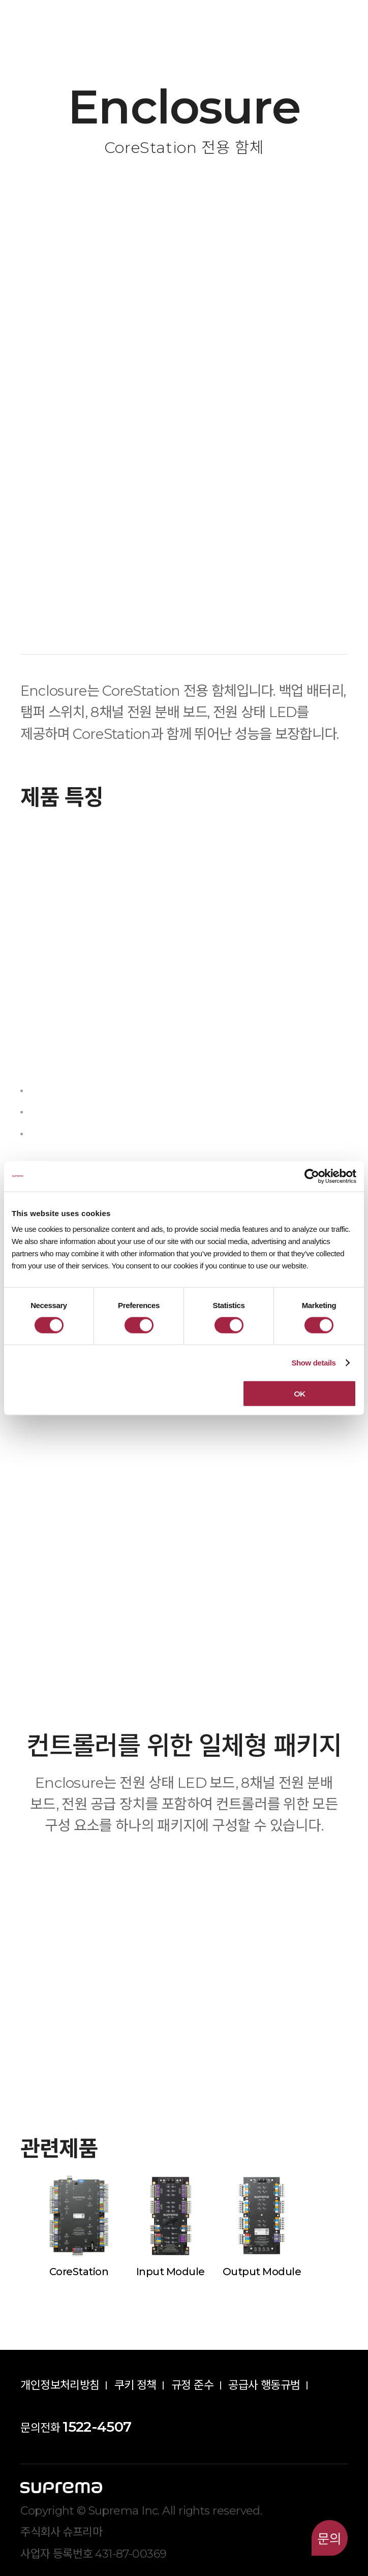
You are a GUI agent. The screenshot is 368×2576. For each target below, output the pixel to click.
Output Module (262, 2271)
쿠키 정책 (135, 2385)
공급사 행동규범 (264, 2385)
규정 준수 (192, 2385)
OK (299, 1394)
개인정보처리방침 (60, 2385)
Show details (313, 1362)
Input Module (170, 2271)
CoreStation (79, 2271)
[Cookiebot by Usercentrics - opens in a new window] (311, 1176)
